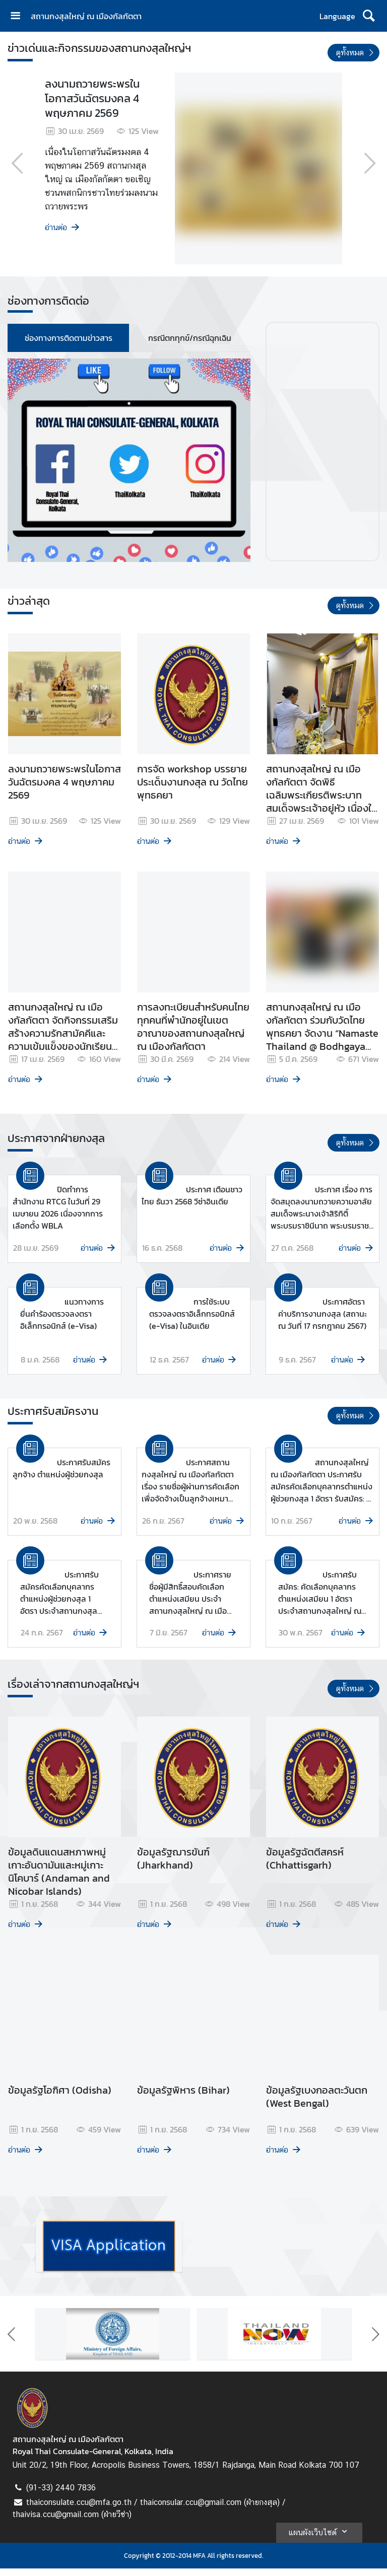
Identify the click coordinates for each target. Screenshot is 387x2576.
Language (337, 16)
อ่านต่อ (63, 227)
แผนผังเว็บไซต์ (319, 2539)
